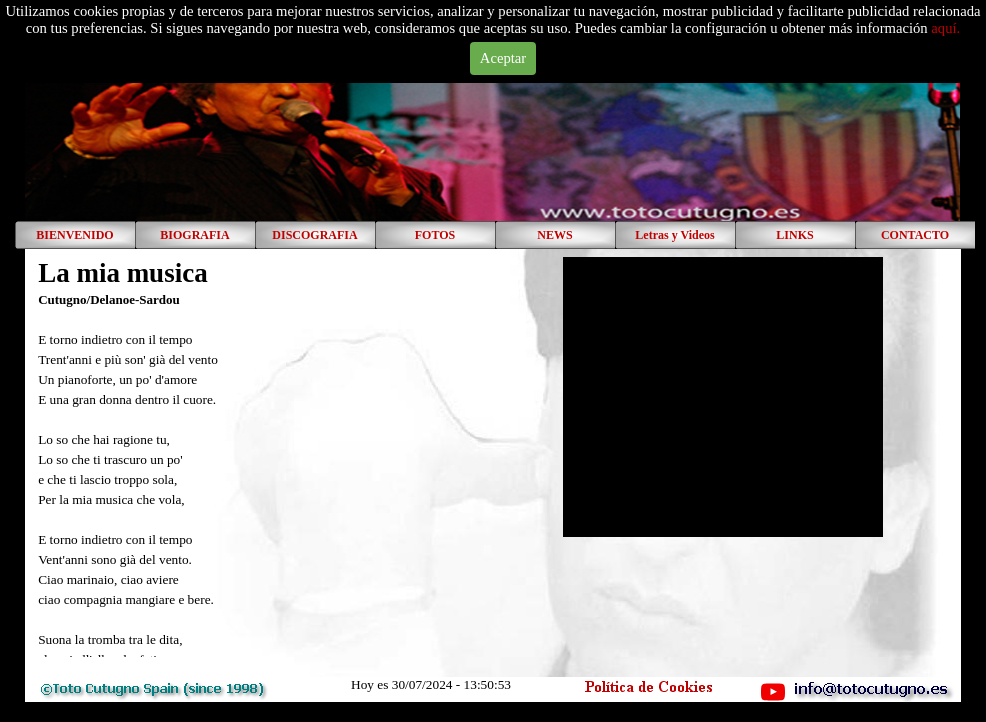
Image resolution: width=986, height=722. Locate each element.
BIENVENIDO (74, 235)
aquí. (945, 28)
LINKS (794, 235)
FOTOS (435, 235)
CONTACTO (915, 235)
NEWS (554, 235)
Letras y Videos (674, 235)
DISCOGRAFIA (314, 235)
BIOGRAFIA (194, 235)
